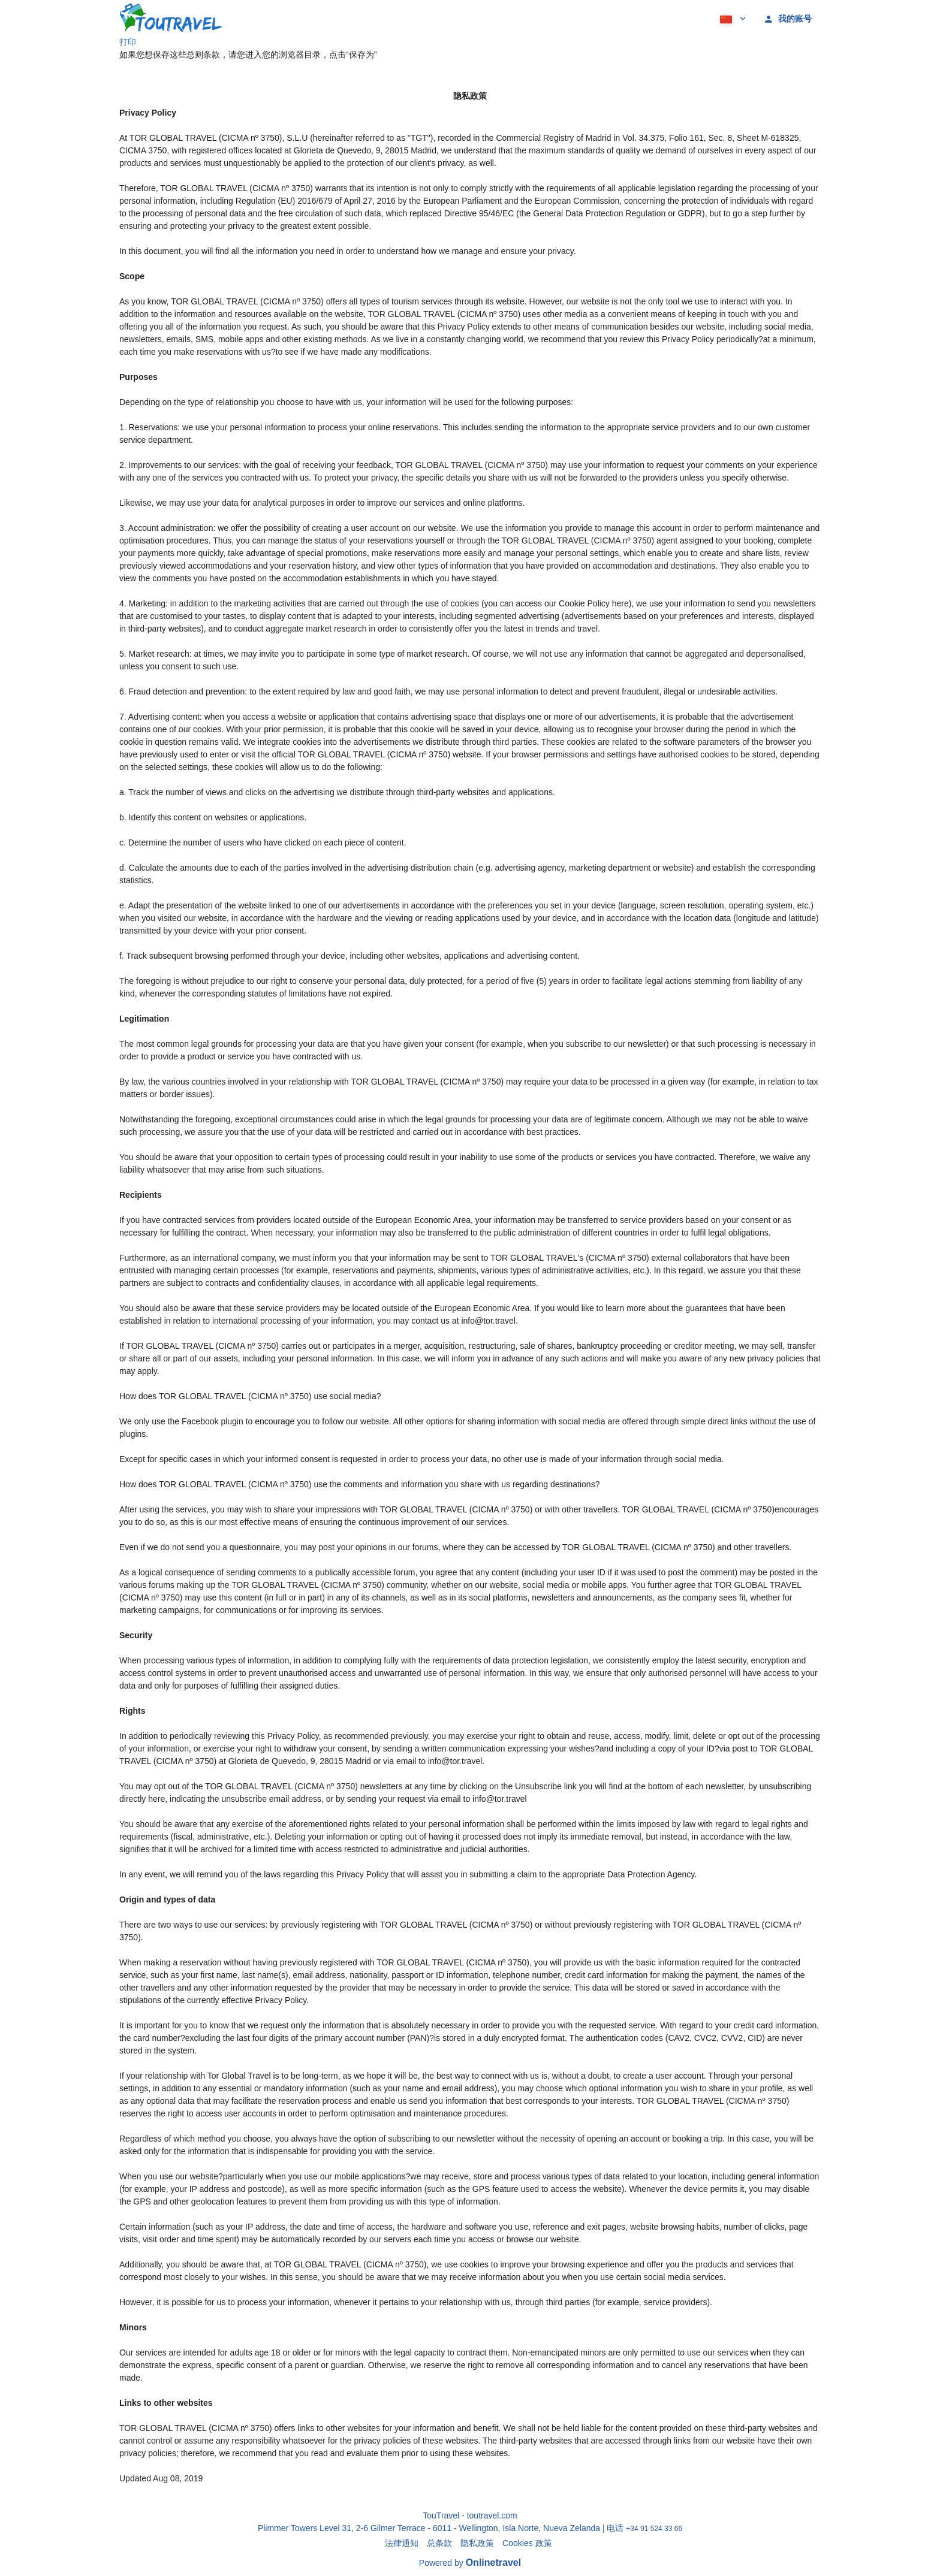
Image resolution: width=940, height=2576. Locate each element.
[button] (732, 18)
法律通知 (401, 2543)
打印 (127, 42)
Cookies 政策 (527, 2543)
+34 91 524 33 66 (654, 2528)
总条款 (439, 2543)
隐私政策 (477, 2543)
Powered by (470, 2563)
